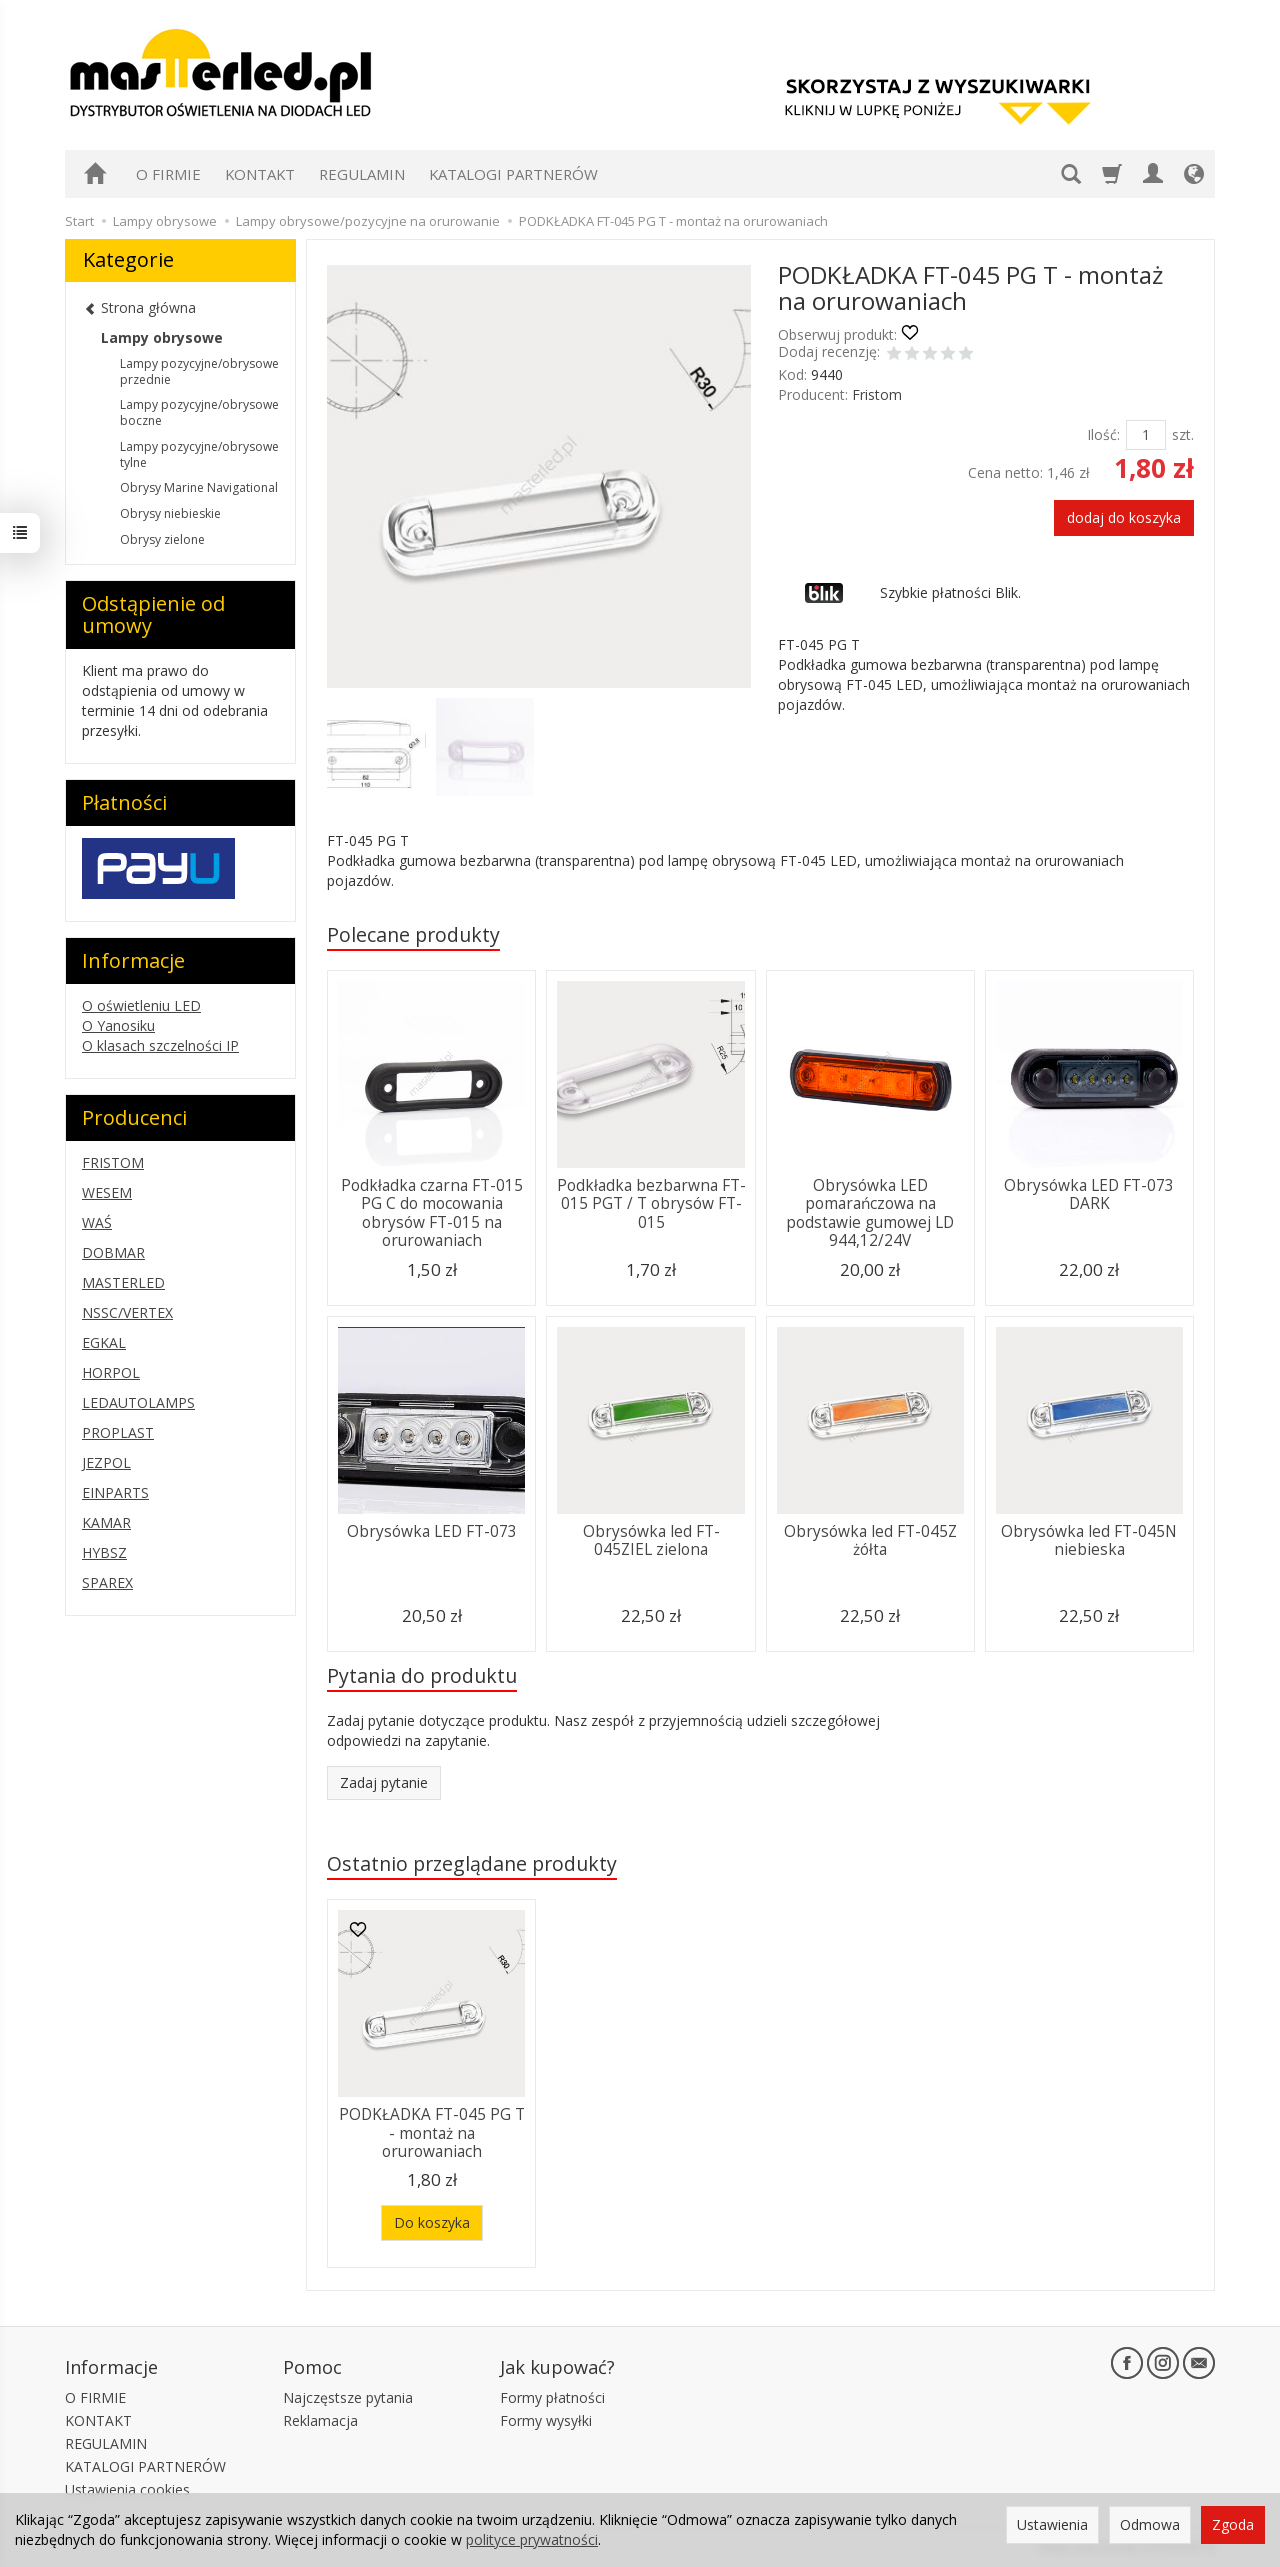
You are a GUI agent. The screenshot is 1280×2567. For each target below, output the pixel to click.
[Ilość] (1146, 435)
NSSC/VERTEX (127, 1312)
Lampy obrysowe (162, 337)
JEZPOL (106, 1462)
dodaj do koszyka (1124, 517)
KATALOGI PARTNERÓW (513, 174)
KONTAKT (260, 174)
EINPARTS (115, 1492)
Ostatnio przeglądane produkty (472, 1863)
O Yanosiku (118, 1025)
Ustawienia (1052, 2524)
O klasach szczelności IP (160, 1045)
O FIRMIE (168, 174)
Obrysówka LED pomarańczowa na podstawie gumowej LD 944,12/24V (870, 1213)
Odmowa (1150, 2524)
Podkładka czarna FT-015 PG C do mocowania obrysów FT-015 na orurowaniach (432, 1213)
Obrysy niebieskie (170, 513)
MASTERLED (123, 1282)
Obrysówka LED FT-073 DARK (1089, 1194)
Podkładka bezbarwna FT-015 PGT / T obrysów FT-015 (651, 1204)
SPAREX (107, 1582)
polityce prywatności (532, 2539)
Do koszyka (432, 2222)
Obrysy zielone (162, 539)
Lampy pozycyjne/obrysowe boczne (199, 412)
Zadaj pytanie (384, 1782)
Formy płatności (552, 2397)
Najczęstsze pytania (348, 2397)
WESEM (107, 1192)
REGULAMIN (362, 174)
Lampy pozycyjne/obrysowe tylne (199, 454)
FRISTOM (113, 1162)
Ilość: (1103, 434)
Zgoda (1233, 2524)
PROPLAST (118, 1432)
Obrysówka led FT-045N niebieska (1089, 1540)
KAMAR (106, 1522)
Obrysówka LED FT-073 (432, 1531)
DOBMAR (113, 1252)
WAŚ (97, 1222)
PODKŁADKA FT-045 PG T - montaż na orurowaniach (432, 2133)
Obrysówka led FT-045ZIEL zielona (651, 1540)
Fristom (877, 394)
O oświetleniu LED (141, 1005)
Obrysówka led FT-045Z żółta (870, 1540)
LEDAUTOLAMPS (138, 1402)
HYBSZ (104, 1552)
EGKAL (104, 1342)
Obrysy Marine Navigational (199, 487)
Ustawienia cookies (127, 2489)
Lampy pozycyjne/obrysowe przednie (199, 371)
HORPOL (111, 1372)
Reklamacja (320, 2420)
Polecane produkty (413, 934)
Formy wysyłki (546, 2420)
